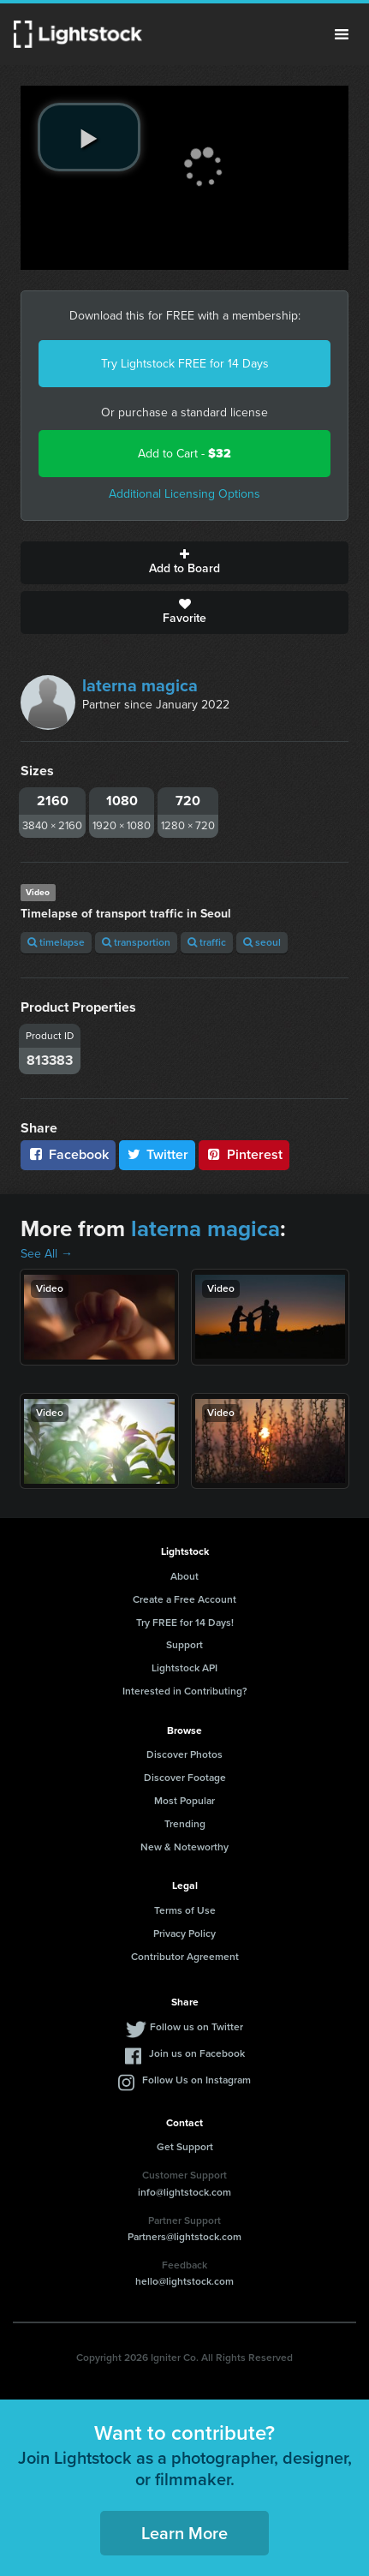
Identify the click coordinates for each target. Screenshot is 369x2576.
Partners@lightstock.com (184, 2236)
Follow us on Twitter (196, 2027)
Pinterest (244, 1154)
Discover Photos (184, 1754)
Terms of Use (185, 1910)
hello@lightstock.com (184, 2281)
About (184, 1576)
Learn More (184, 2533)
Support (184, 1645)
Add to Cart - (184, 454)
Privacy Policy (184, 1933)
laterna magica (140, 685)
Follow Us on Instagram (196, 2080)
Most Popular (184, 1800)
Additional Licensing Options (184, 494)
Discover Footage (185, 1777)
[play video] (89, 137)
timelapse (56, 942)
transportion (136, 942)
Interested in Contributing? (184, 1691)
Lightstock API (184, 1668)
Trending (184, 1824)
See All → (47, 1254)
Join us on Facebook (197, 2053)
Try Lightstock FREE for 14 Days (185, 364)
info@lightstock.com (184, 2192)
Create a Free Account (184, 1599)
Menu (341, 34)
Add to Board (184, 562)
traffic (206, 942)
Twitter (157, 1154)
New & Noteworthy (184, 1847)
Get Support (185, 2147)
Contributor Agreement (185, 1956)
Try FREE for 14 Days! (185, 1622)
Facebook (68, 1154)
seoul (262, 942)
